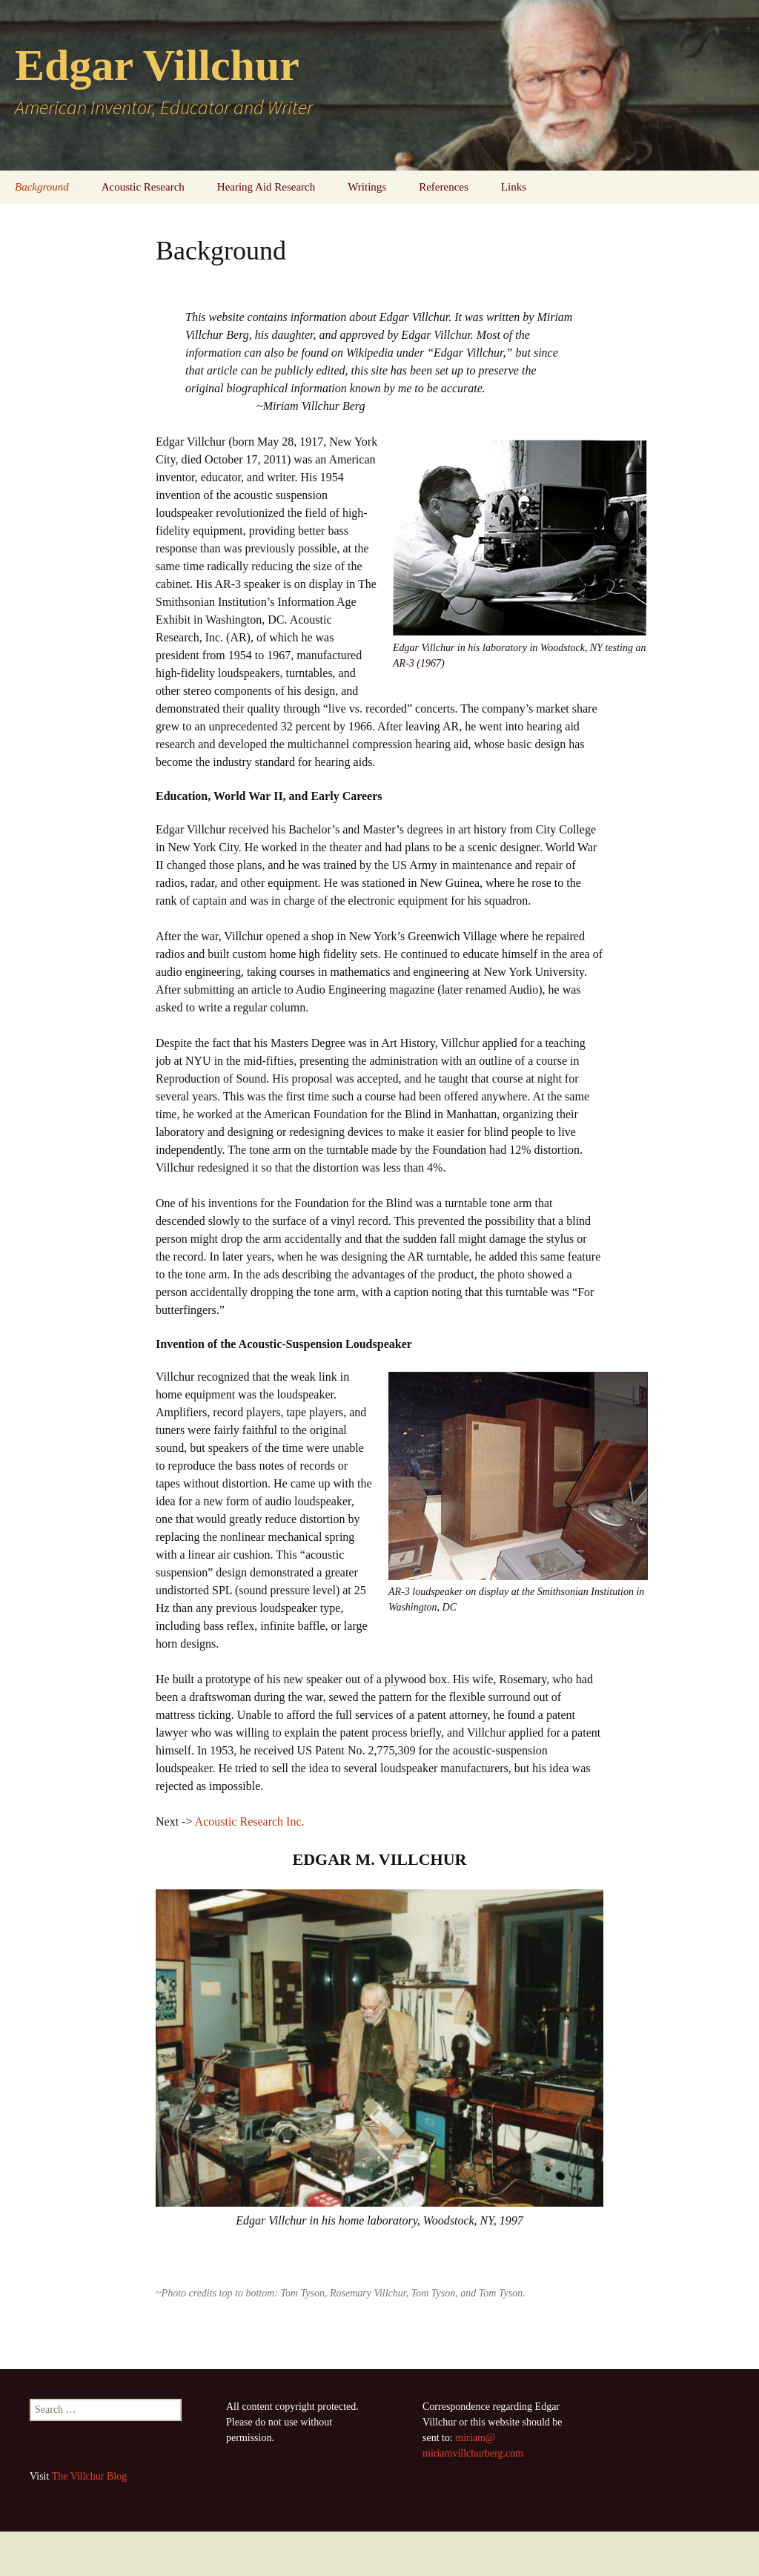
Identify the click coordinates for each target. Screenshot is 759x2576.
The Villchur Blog (89, 2476)
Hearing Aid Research (266, 187)
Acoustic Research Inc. (250, 1821)
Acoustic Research (143, 187)
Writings (367, 187)
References (443, 187)
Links (513, 187)
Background (42, 187)
